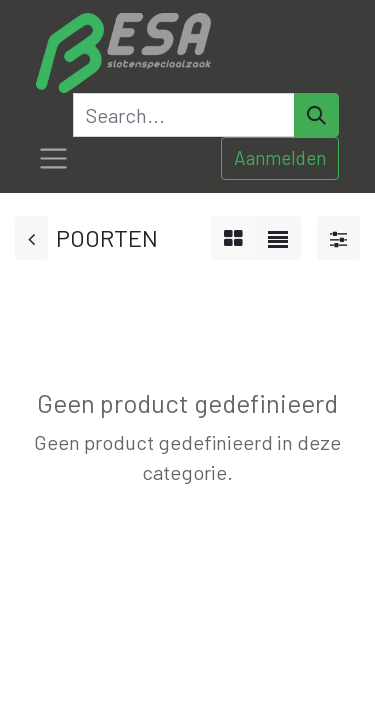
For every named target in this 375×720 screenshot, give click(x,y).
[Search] (316, 115)
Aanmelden (280, 157)
